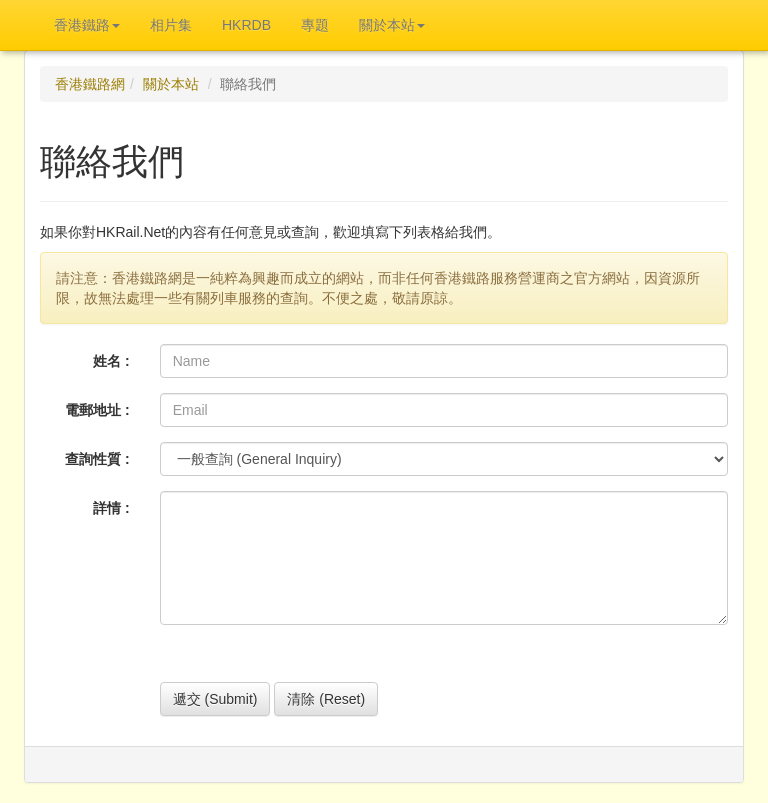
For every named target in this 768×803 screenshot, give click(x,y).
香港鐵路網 (90, 84)
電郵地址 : (97, 410)
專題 (315, 25)
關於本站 (171, 84)
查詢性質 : (97, 459)
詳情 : (111, 508)
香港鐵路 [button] (87, 25)
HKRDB (246, 25)
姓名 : (111, 361)
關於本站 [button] (392, 25)
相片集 (171, 25)
